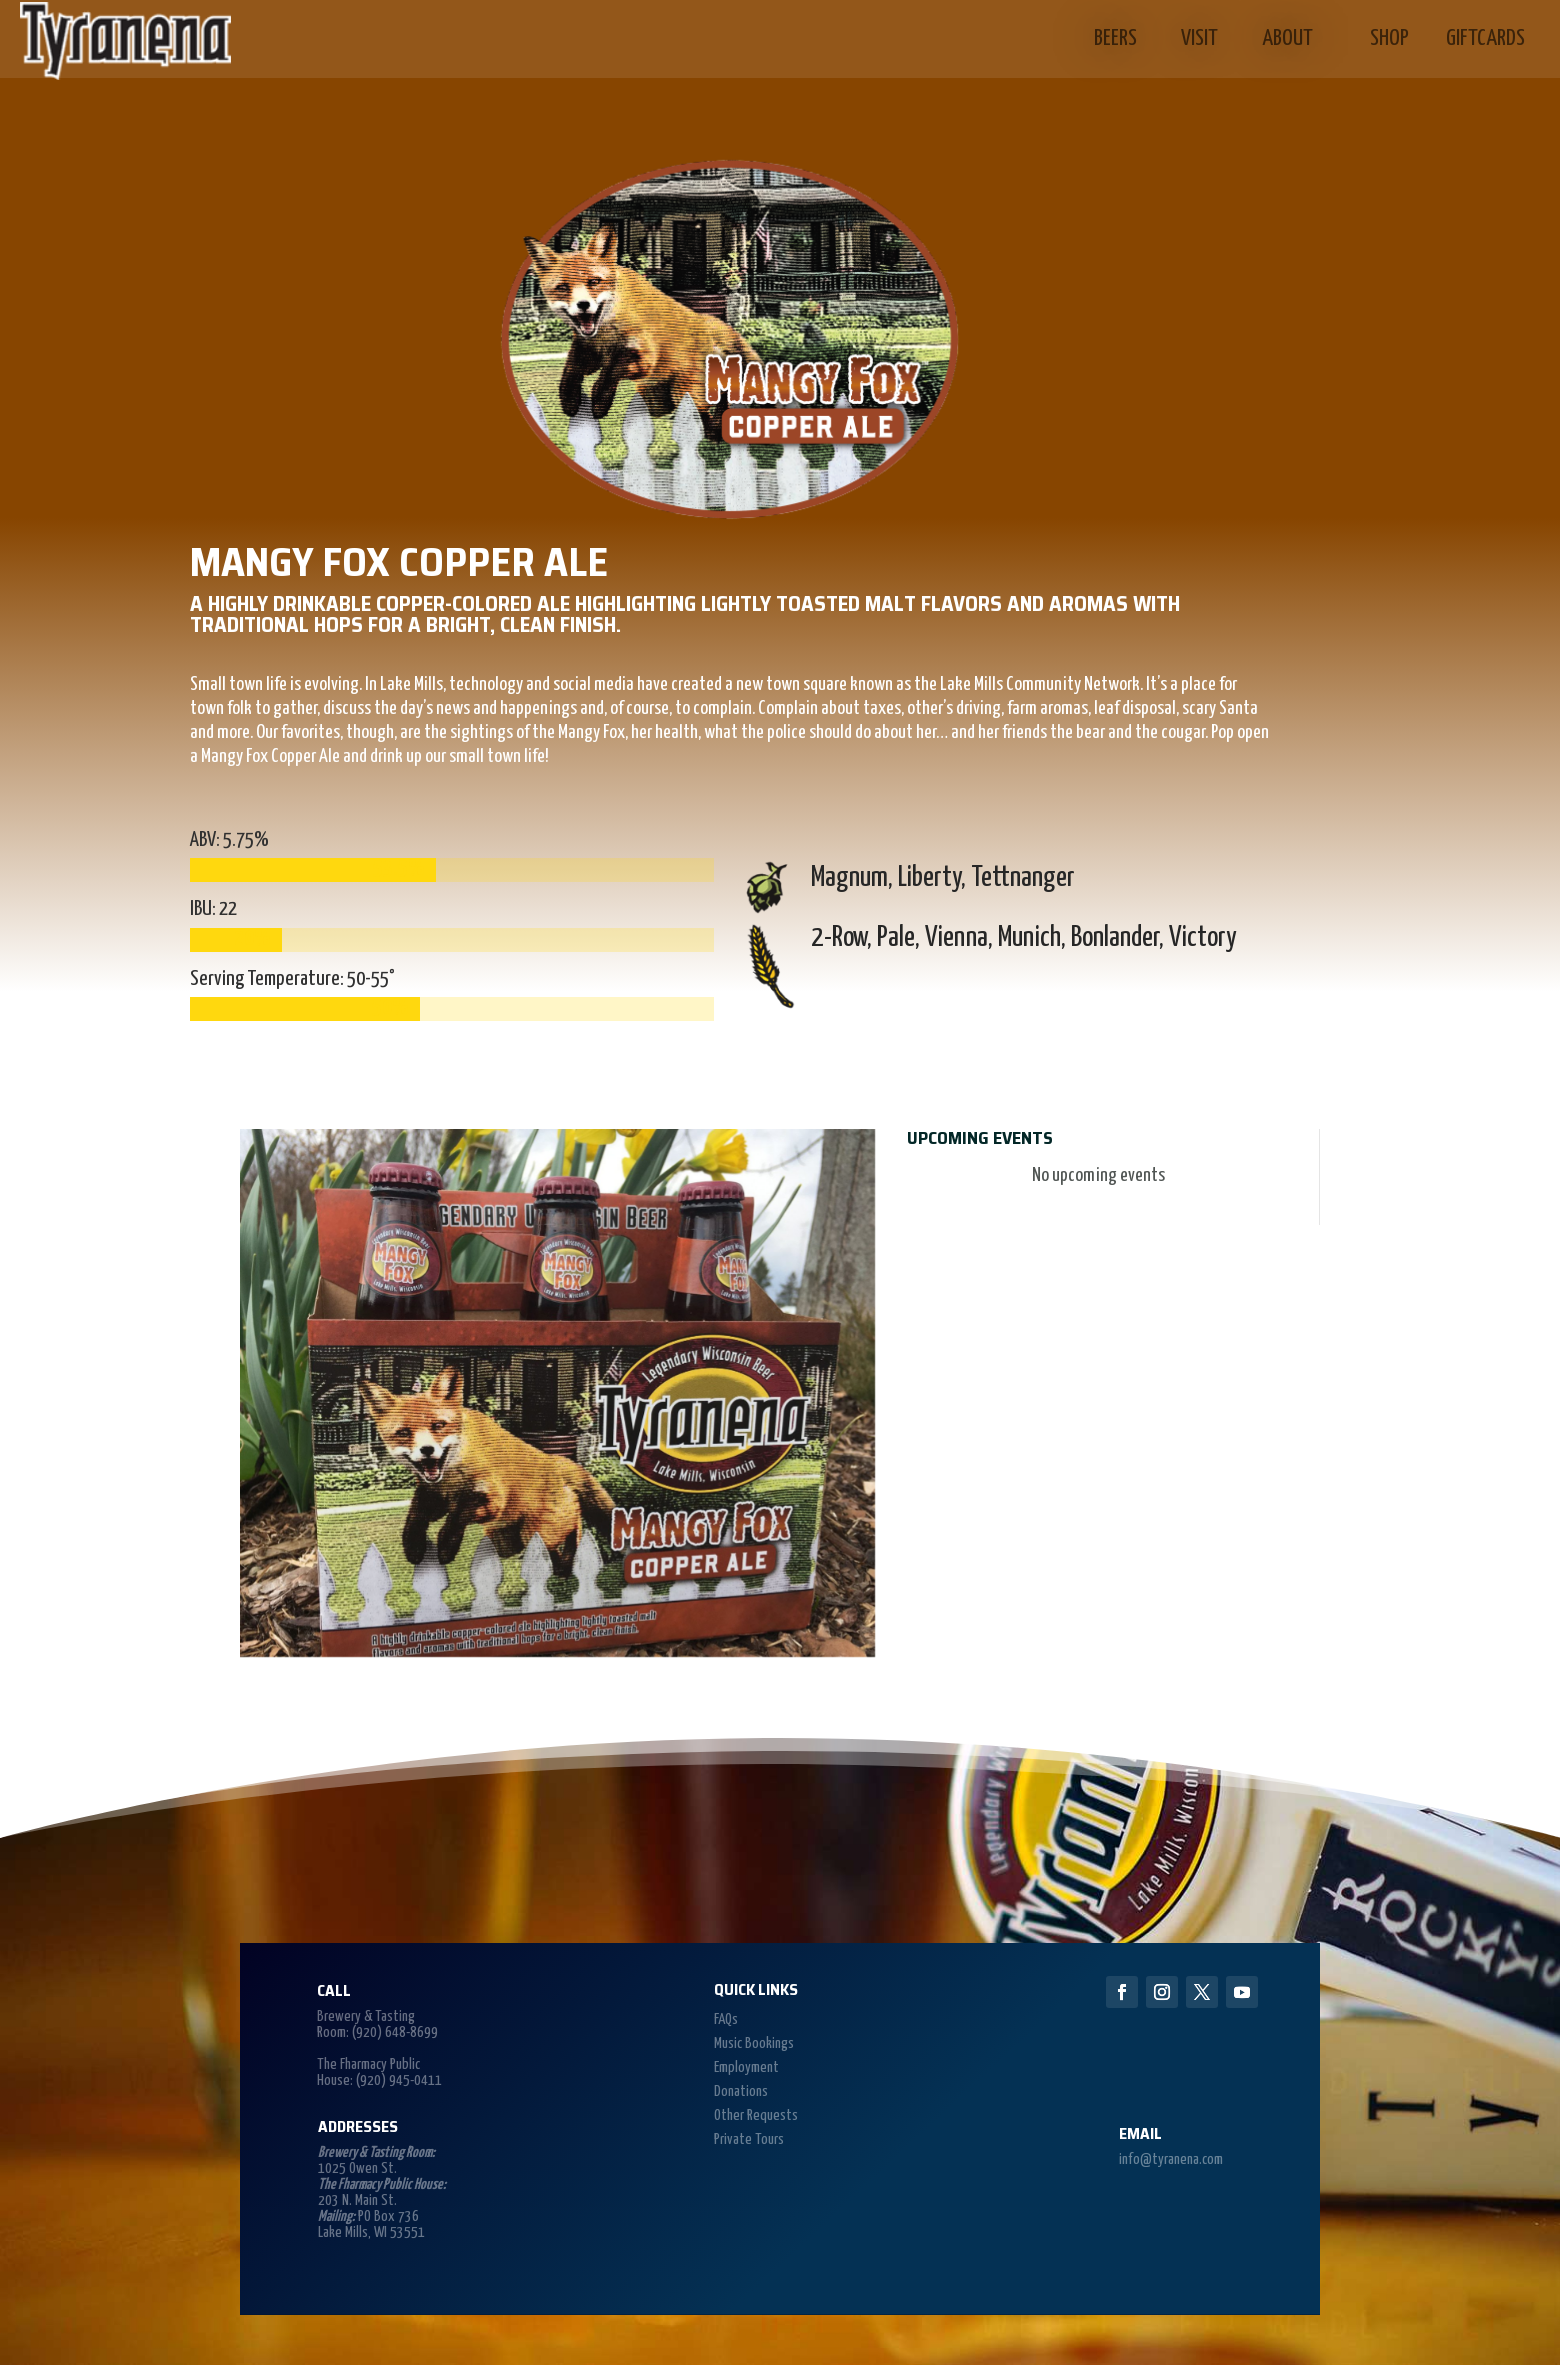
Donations (741, 2091)
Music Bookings (754, 2043)
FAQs (726, 2019)
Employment (746, 2067)
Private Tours (749, 2139)
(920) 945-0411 (399, 2080)
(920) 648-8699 (395, 2032)
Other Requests (756, 2115)
